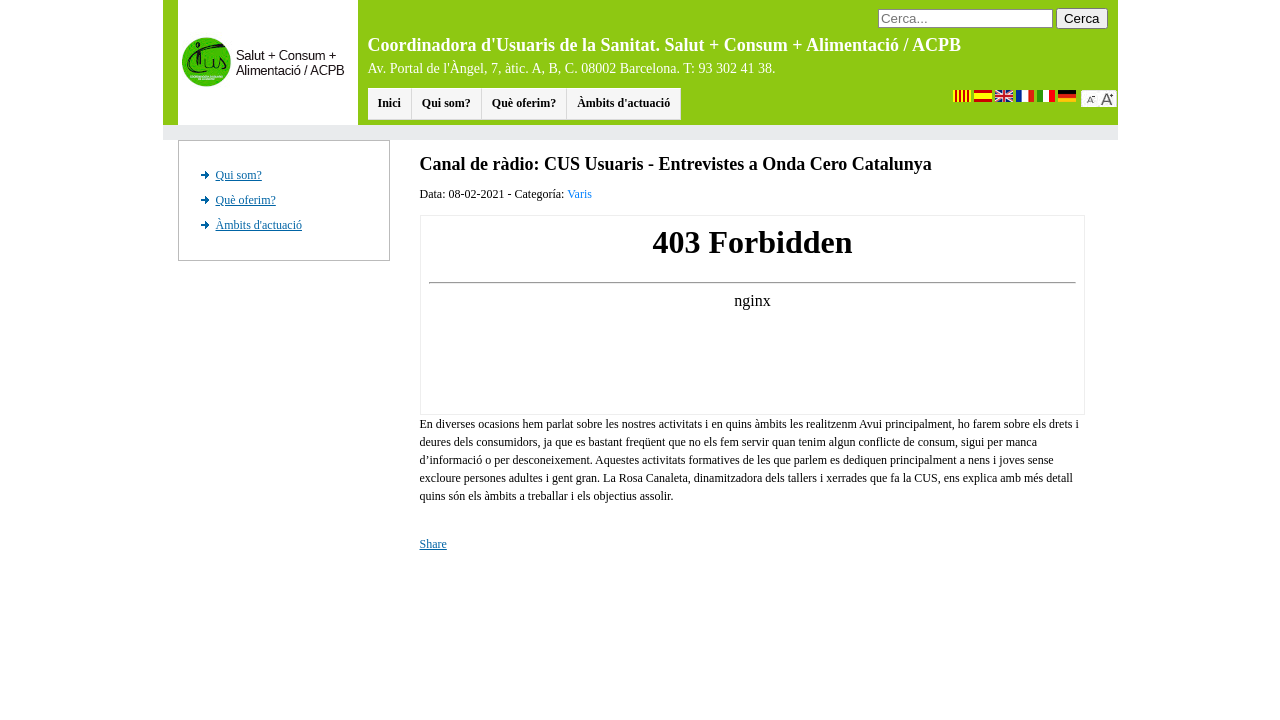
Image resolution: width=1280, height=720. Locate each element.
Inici (389, 103)
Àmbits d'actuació (623, 103)
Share (433, 544)
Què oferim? (524, 103)
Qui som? (446, 103)
